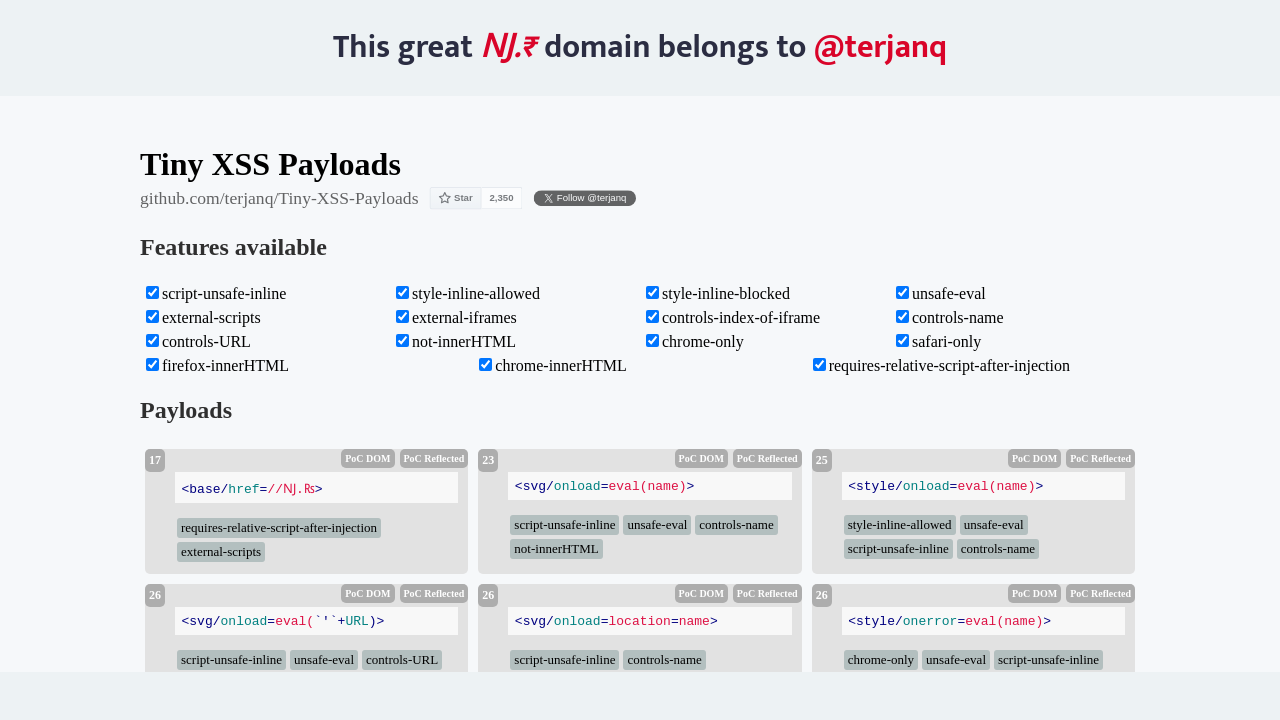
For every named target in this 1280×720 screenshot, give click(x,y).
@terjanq (880, 47)
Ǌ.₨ (508, 47)
